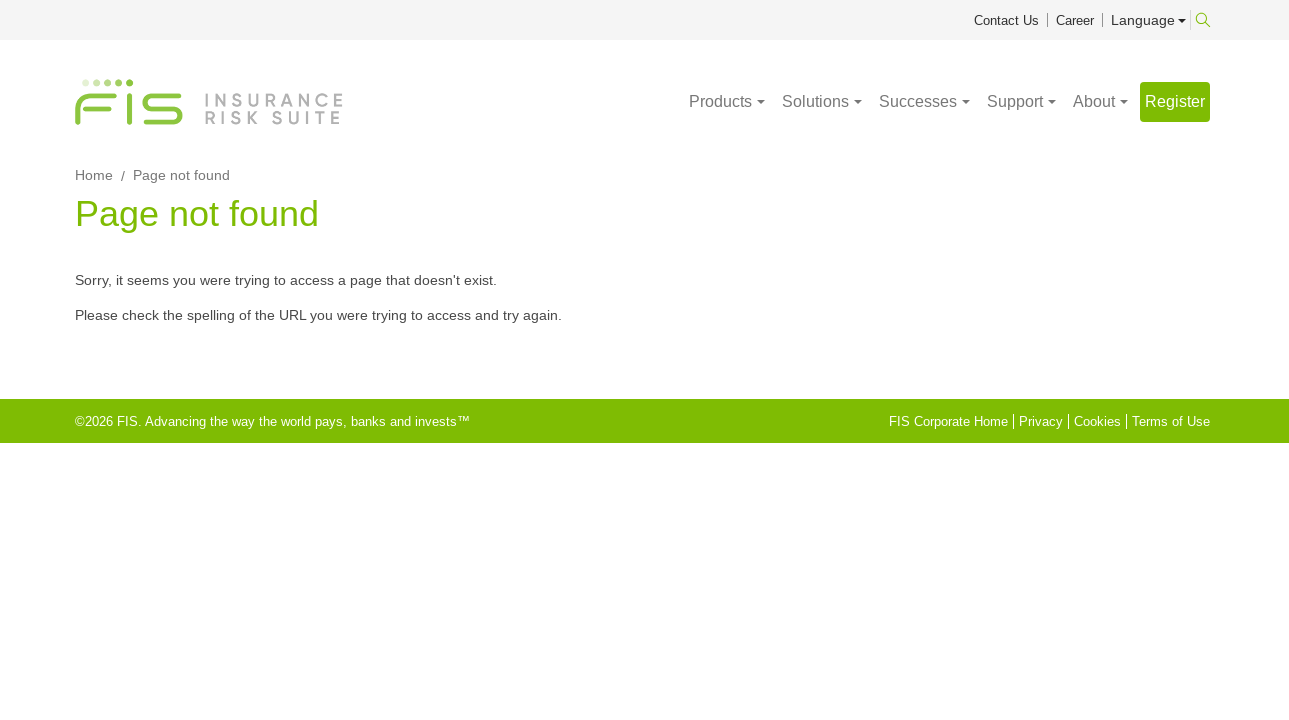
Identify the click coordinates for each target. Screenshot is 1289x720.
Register (1175, 101)
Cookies (1097, 421)
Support (1015, 102)
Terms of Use (1171, 421)
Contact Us (1006, 20)
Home (94, 175)
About (1094, 102)
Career (1075, 20)
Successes (918, 102)
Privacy (1041, 421)
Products (720, 102)
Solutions (815, 102)
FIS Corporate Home (948, 421)
